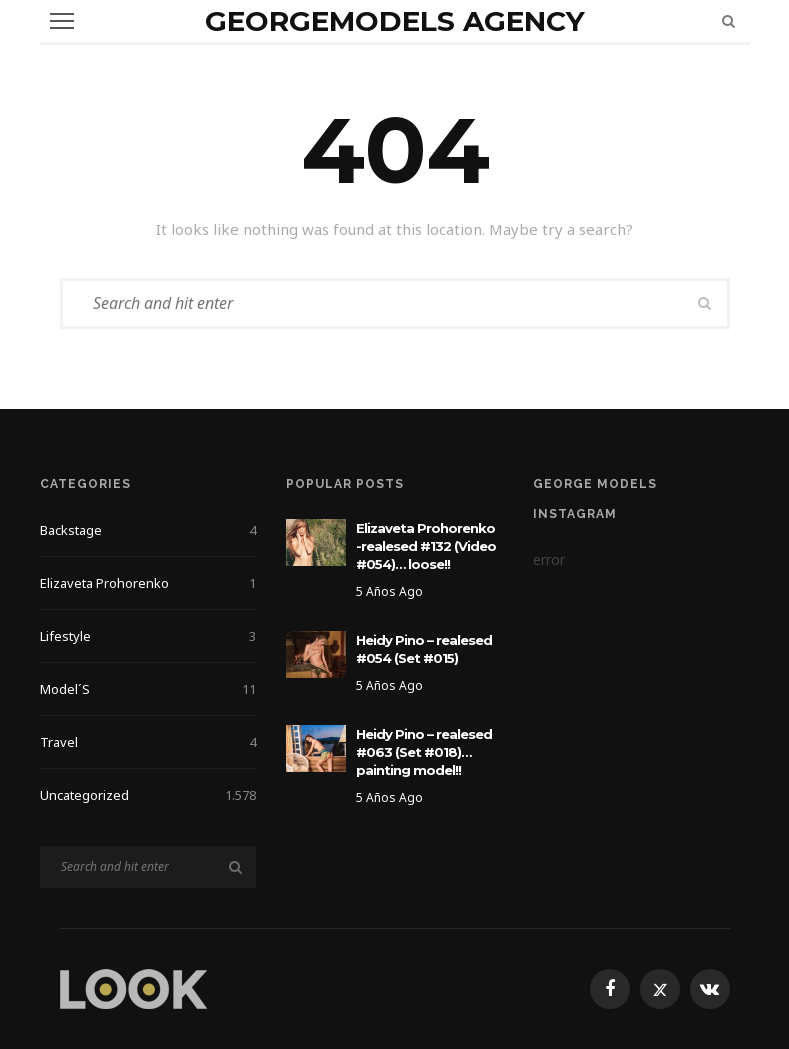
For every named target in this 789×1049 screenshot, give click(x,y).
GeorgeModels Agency (395, 21)
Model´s (148, 689)
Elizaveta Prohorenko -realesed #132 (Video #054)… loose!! (426, 546)
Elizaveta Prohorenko (148, 583)
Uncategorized (148, 795)
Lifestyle (148, 636)
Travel (148, 742)
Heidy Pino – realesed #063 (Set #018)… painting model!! (424, 752)
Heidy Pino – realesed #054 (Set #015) (424, 649)
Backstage (148, 530)
